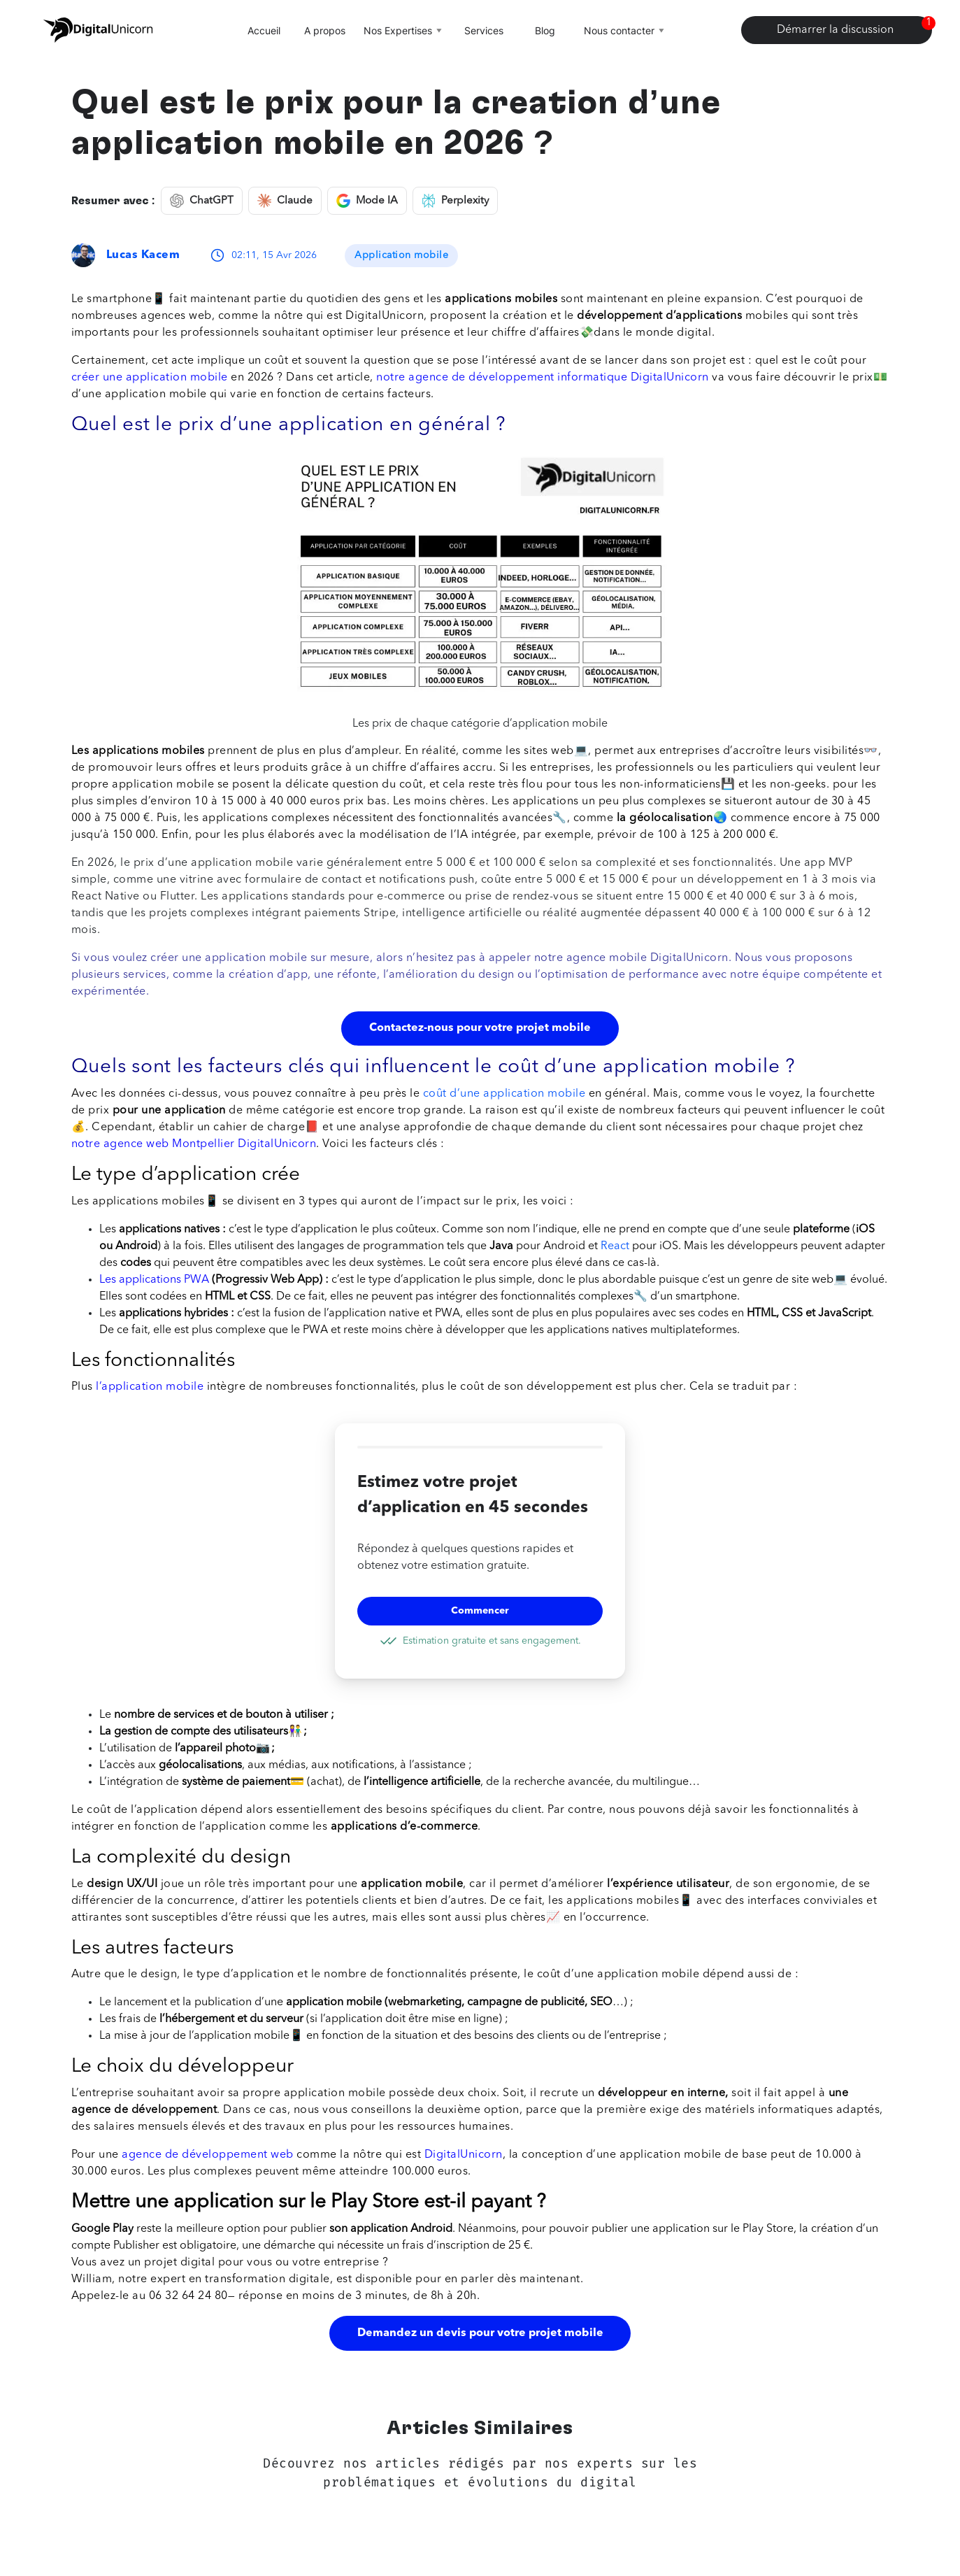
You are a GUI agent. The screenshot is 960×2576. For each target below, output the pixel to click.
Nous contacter (625, 30)
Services (483, 30)
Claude (285, 201)
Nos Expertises (404, 30)
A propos (324, 30)
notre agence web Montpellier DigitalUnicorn (194, 1144)
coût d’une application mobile (504, 1094)
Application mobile (401, 255)
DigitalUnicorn (463, 2155)
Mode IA (367, 201)
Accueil (264, 30)
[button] (480, 2222)
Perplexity (455, 201)
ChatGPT (202, 201)
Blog (545, 30)
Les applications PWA (154, 1280)
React (615, 1246)
